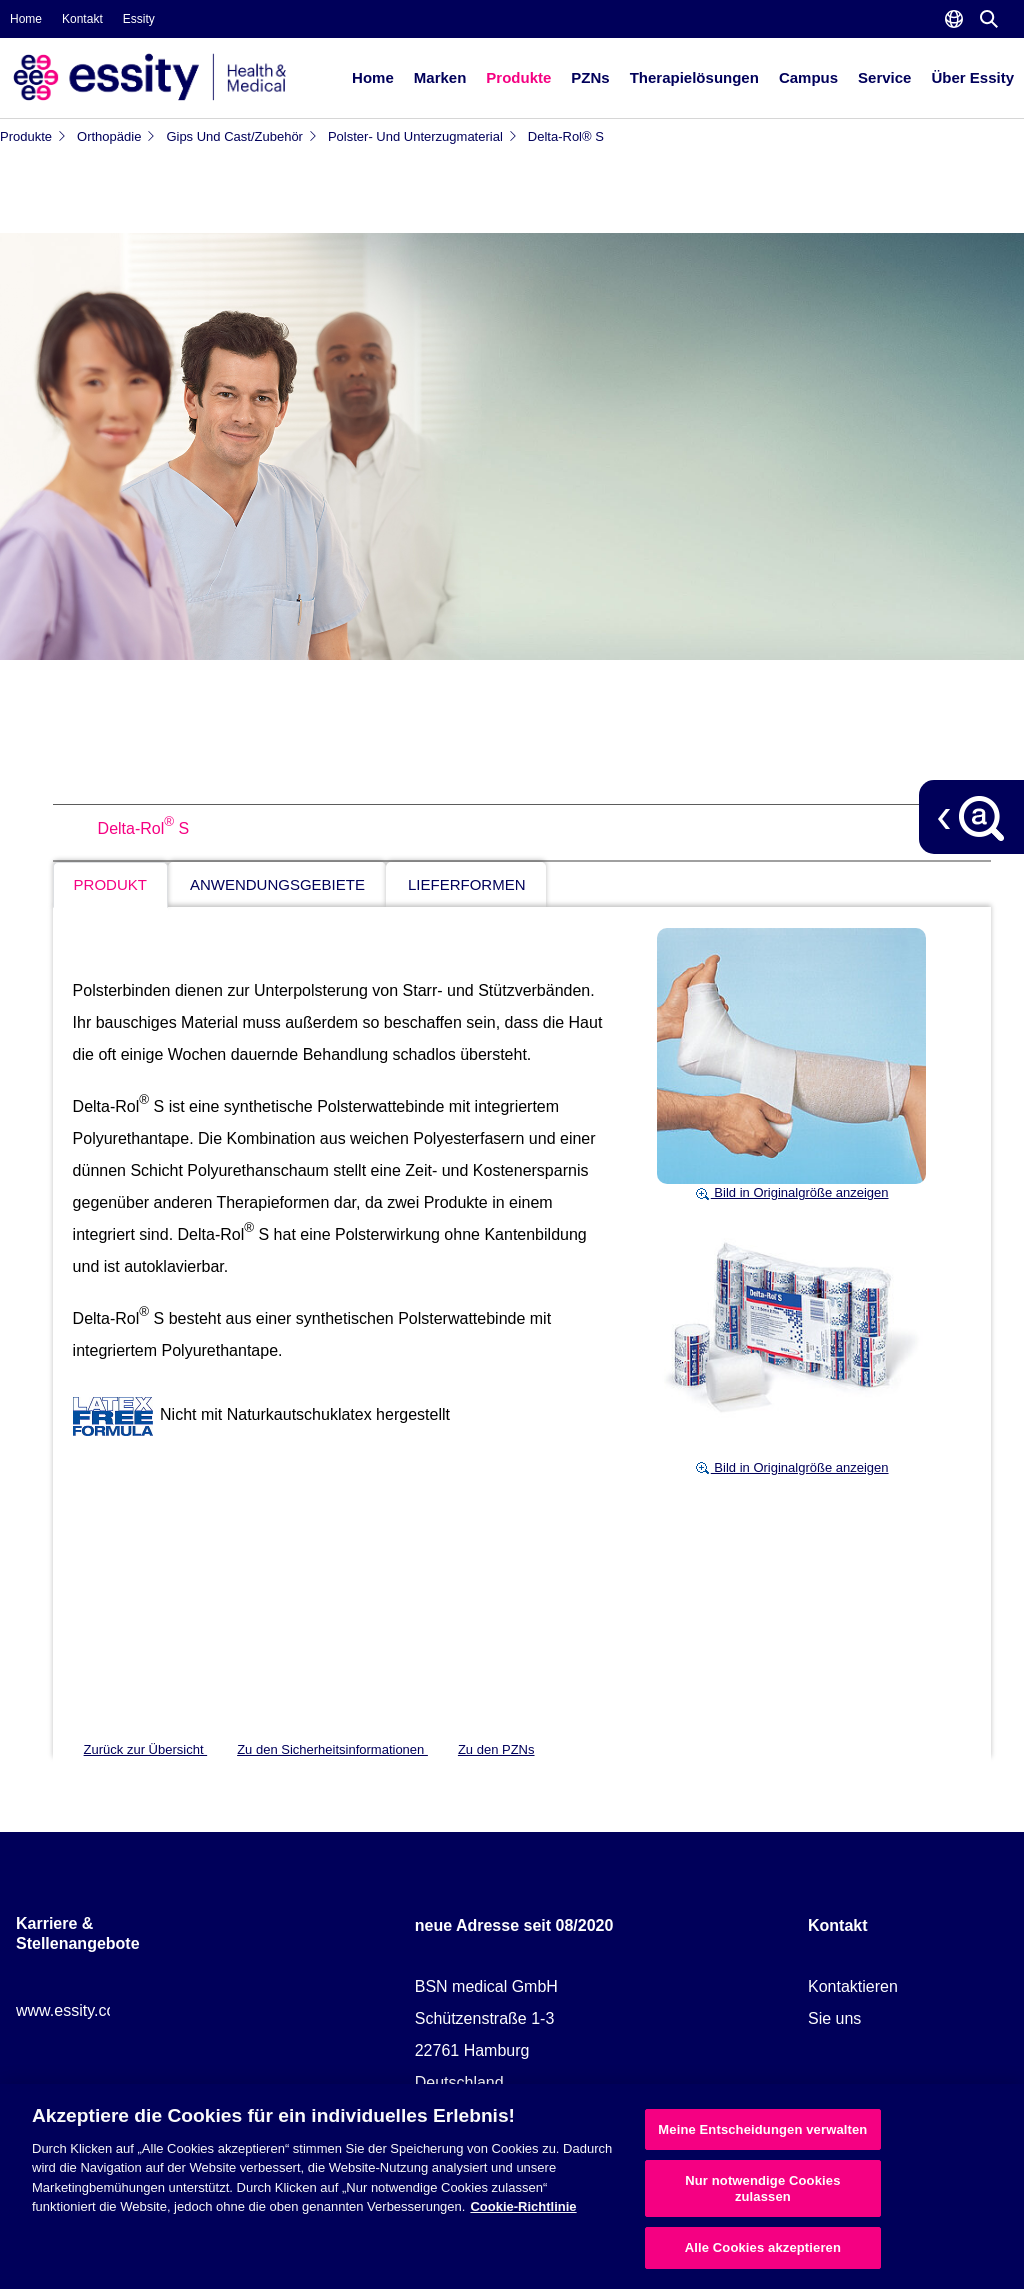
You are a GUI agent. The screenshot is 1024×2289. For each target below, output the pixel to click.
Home (26, 19)
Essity (139, 19)
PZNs (590, 77)
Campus (808, 77)
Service (884, 77)
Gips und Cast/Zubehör (242, 136)
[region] (512, 2186)
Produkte (518, 77)
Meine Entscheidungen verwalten (762, 2129)
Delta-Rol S (144, 828)
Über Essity (972, 77)
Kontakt (82, 19)
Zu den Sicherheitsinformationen (332, 1749)
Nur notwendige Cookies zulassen (762, 2188)
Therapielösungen (694, 77)
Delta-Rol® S (566, 136)
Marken (440, 77)
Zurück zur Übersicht (146, 1749)
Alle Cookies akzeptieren (763, 2247)
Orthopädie (116, 136)
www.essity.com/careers (101, 2010)
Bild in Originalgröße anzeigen (792, 1192)
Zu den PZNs (496, 1749)
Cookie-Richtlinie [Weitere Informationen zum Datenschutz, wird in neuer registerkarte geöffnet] (523, 2206)
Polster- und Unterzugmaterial (423, 136)
